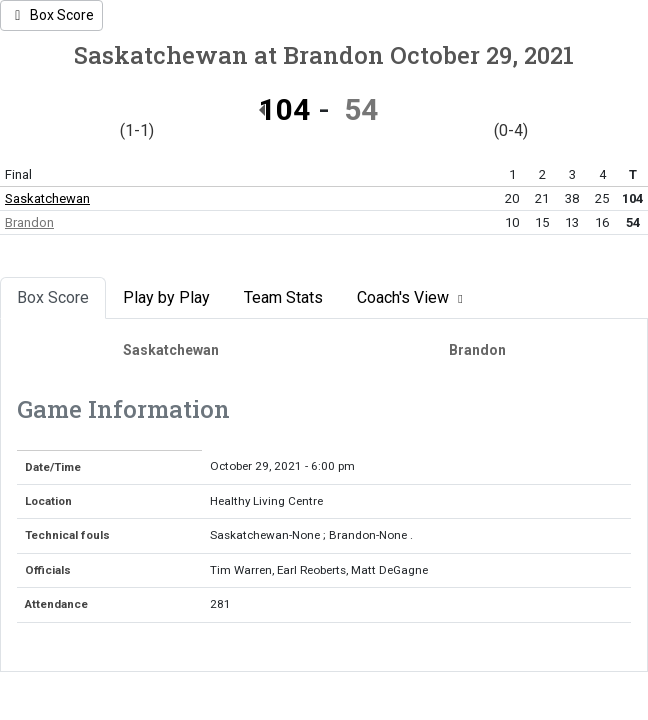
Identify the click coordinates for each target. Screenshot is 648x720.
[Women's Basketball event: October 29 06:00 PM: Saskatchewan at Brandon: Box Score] (51, 15)
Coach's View (412, 297)
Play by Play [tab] (166, 297)
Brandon (29, 222)
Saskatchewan (47, 198)
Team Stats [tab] (283, 297)
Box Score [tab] (53, 297)
